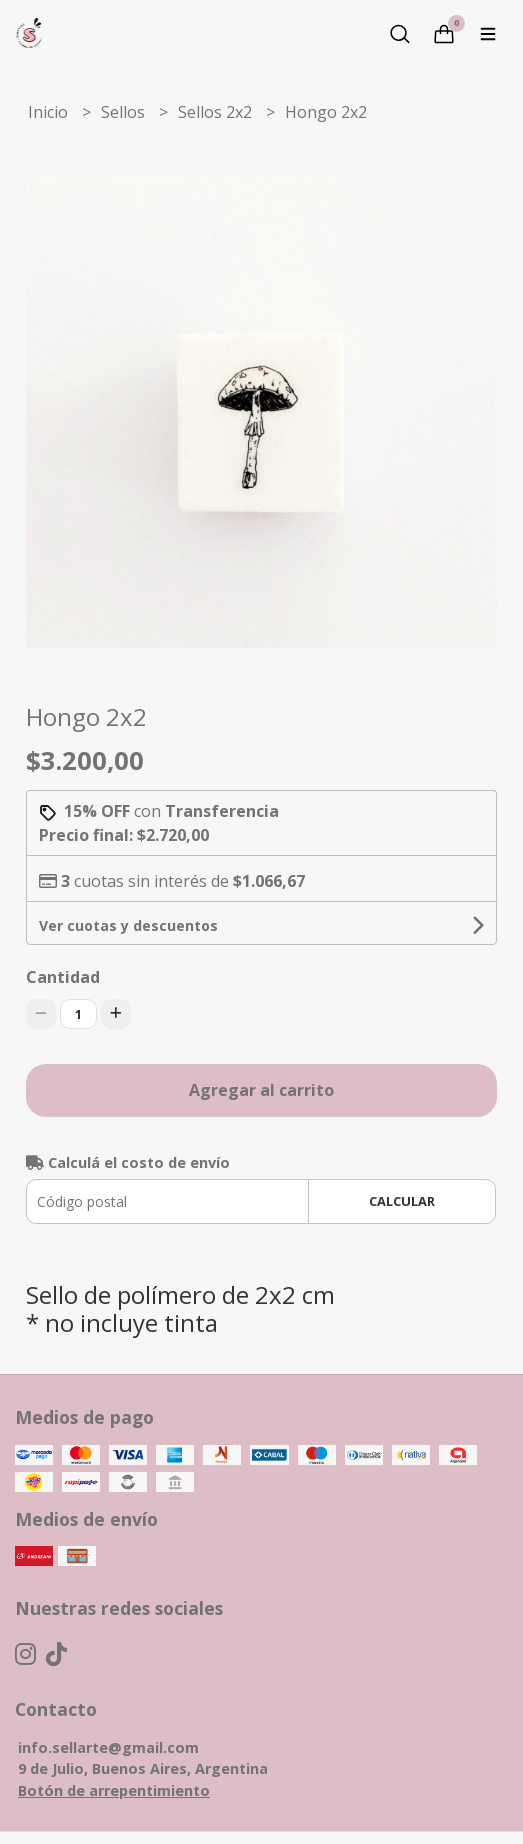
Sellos (125, 112)
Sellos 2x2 (217, 112)
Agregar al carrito (261, 1090)
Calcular (402, 1201)
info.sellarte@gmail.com (108, 1747)
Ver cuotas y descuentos (128, 925)
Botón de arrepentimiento (114, 1790)
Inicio (50, 112)
